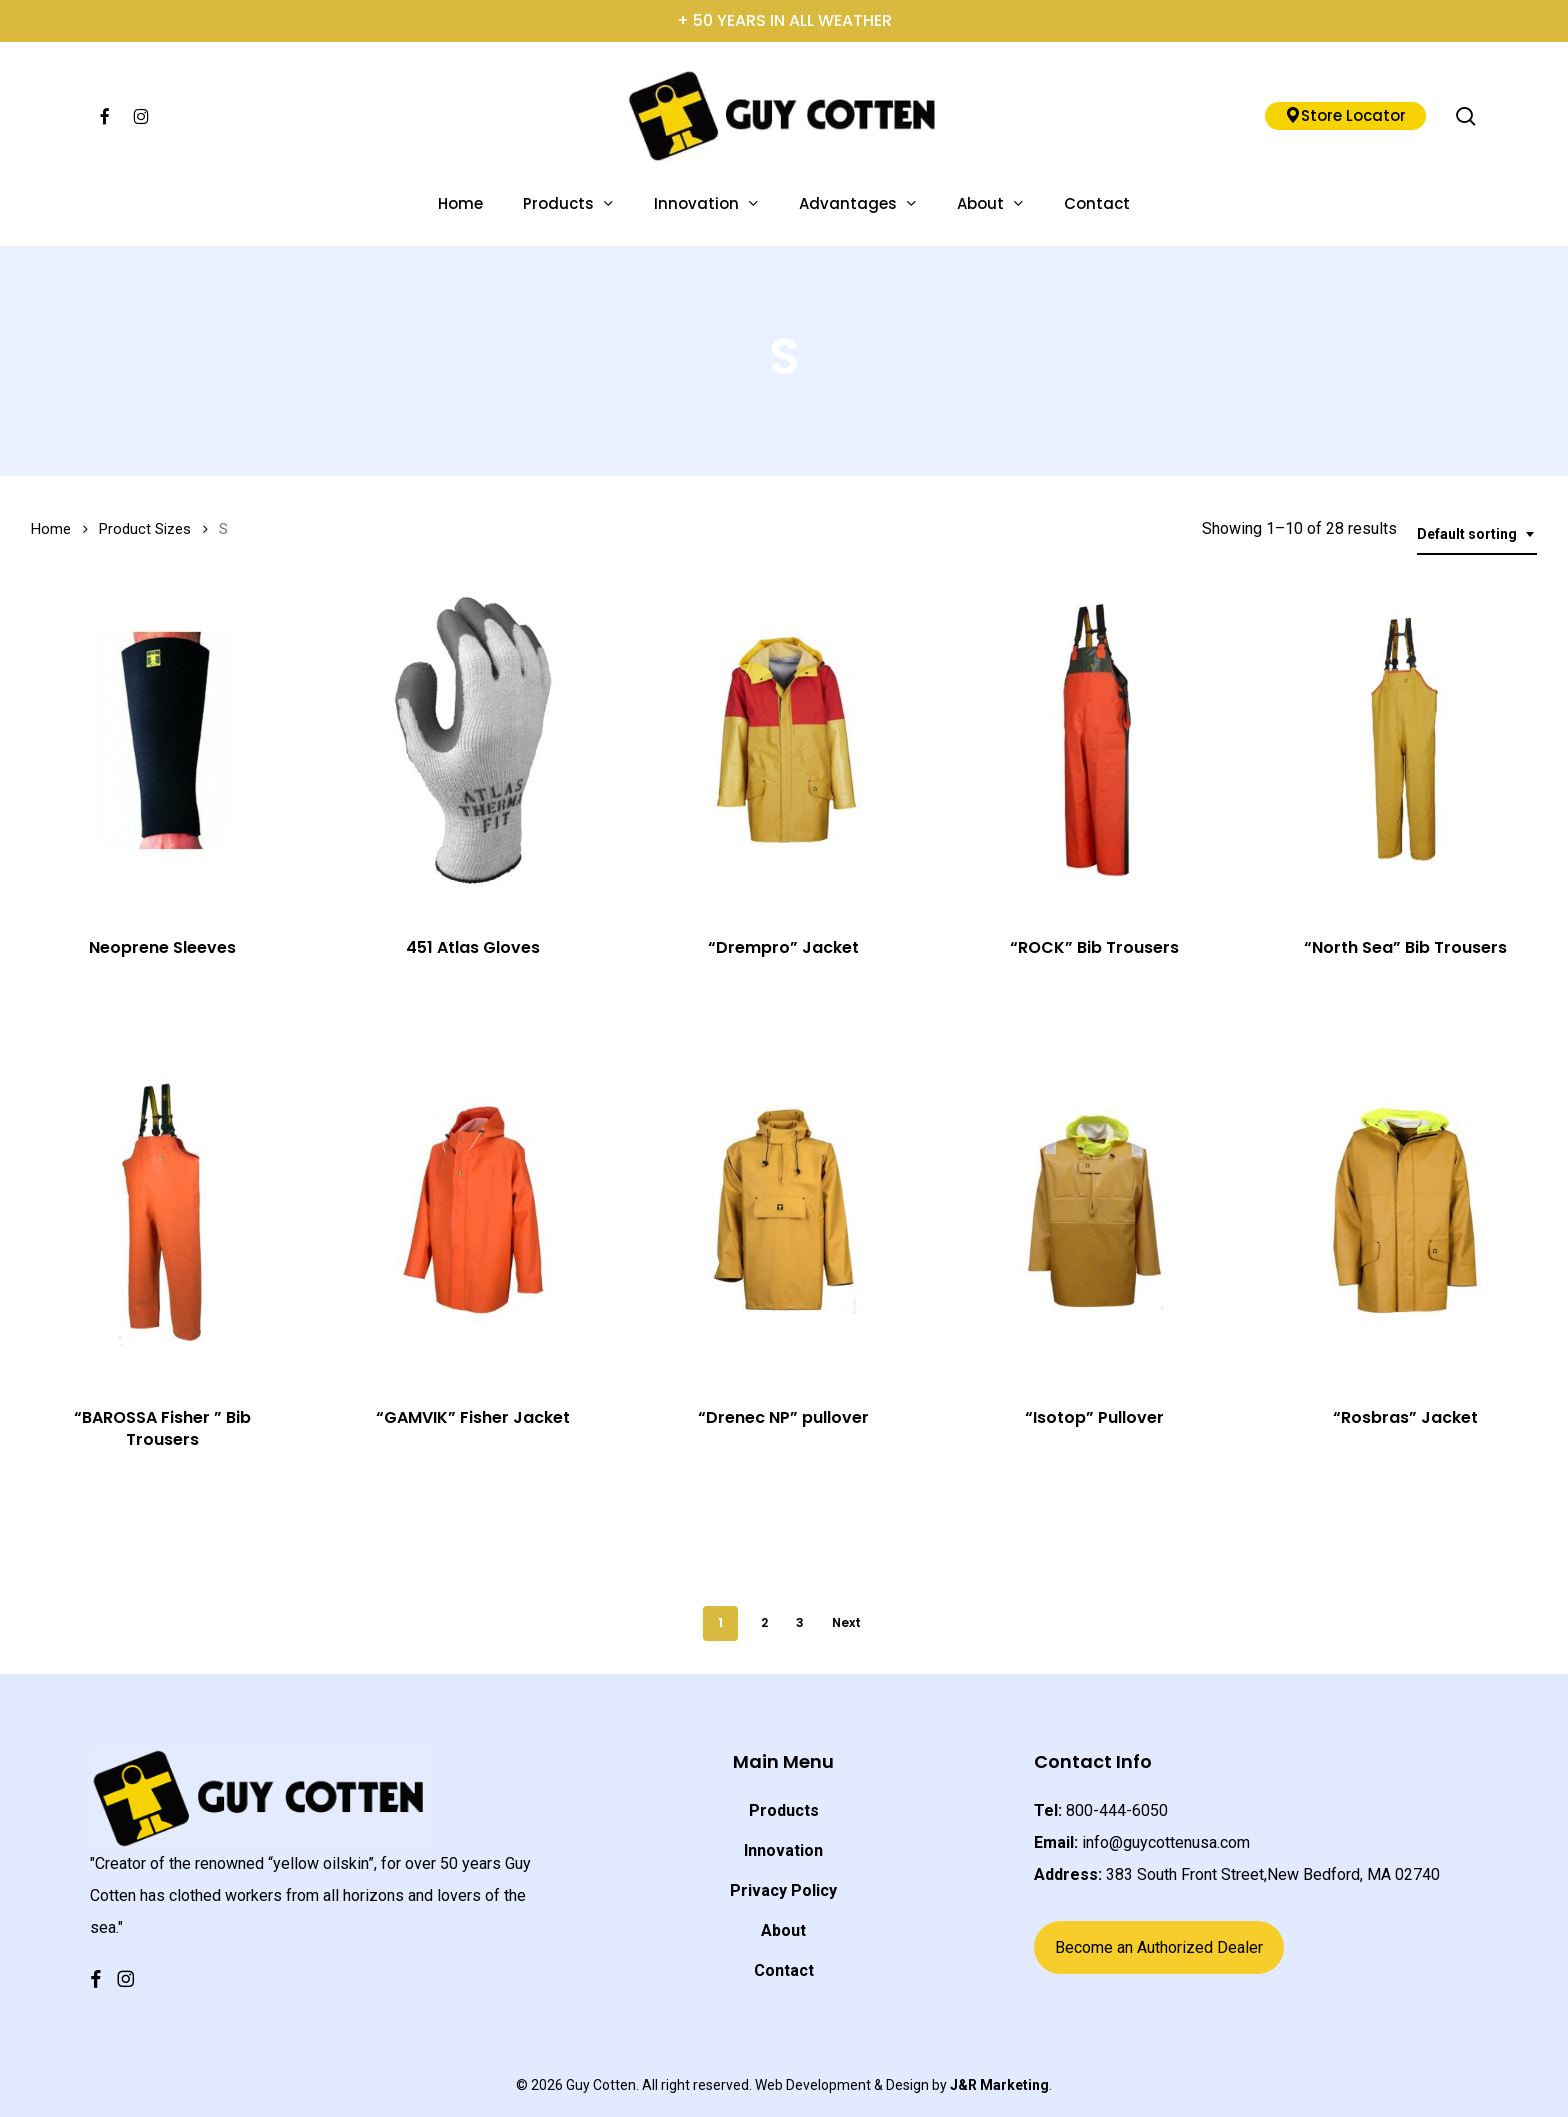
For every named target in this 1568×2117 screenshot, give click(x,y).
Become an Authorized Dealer (1159, 1947)
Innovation (783, 1850)
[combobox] (1477, 534)
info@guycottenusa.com (1166, 1842)
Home (51, 529)
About (783, 1930)
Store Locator (1345, 115)
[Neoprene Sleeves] (163, 741)
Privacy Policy (783, 1890)
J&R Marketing (999, 2085)
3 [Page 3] (800, 1622)
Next (846, 1622)
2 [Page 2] (764, 1622)
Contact (784, 1970)
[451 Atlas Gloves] (474, 741)
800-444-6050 (1117, 1810)
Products (784, 1810)
